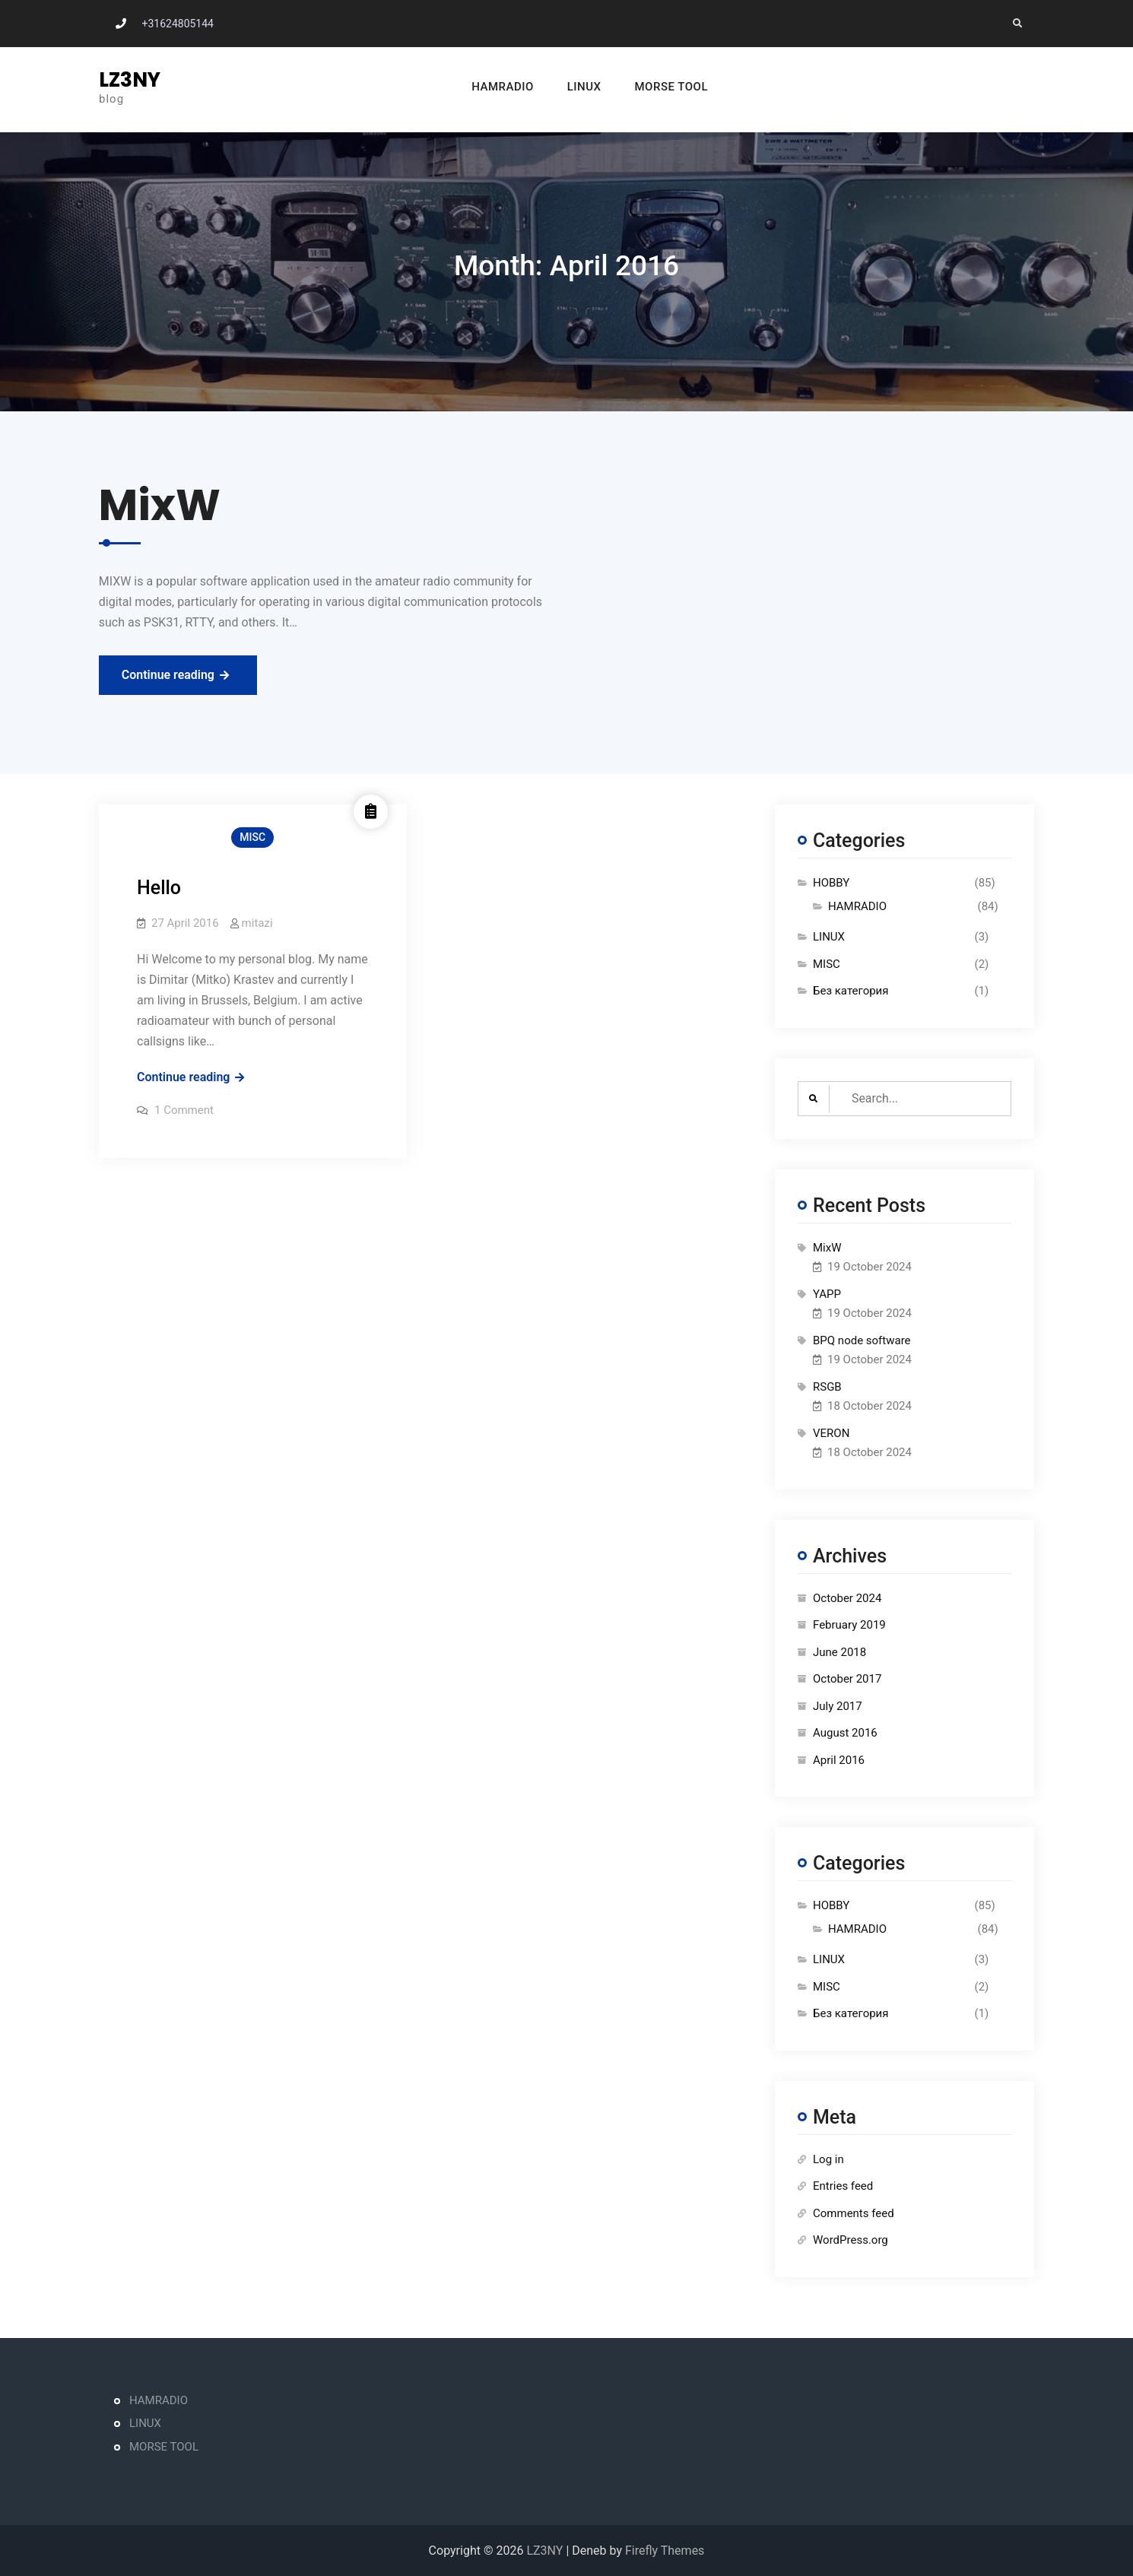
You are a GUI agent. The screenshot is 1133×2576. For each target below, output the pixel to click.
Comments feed (853, 2213)
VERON (831, 1433)
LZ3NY (129, 80)
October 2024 (847, 1598)
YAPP (827, 1294)
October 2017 (847, 1679)
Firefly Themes (664, 2550)
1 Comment (184, 1110)
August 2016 (845, 1733)
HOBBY (831, 883)
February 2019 (849, 1625)
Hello (159, 888)
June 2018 (839, 1652)
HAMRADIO (480, 87)
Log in (828, 2159)
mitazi (257, 923)
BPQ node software (862, 1340)
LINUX (561, 87)
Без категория (851, 991)
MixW (827, 1248)
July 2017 (837, 1706)
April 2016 (839, 1760)
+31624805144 (177, 23)
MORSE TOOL (648, 87)
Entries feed (843, 2186)
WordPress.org (850, 2240)
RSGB (827, 1387)
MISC (252, 837)
